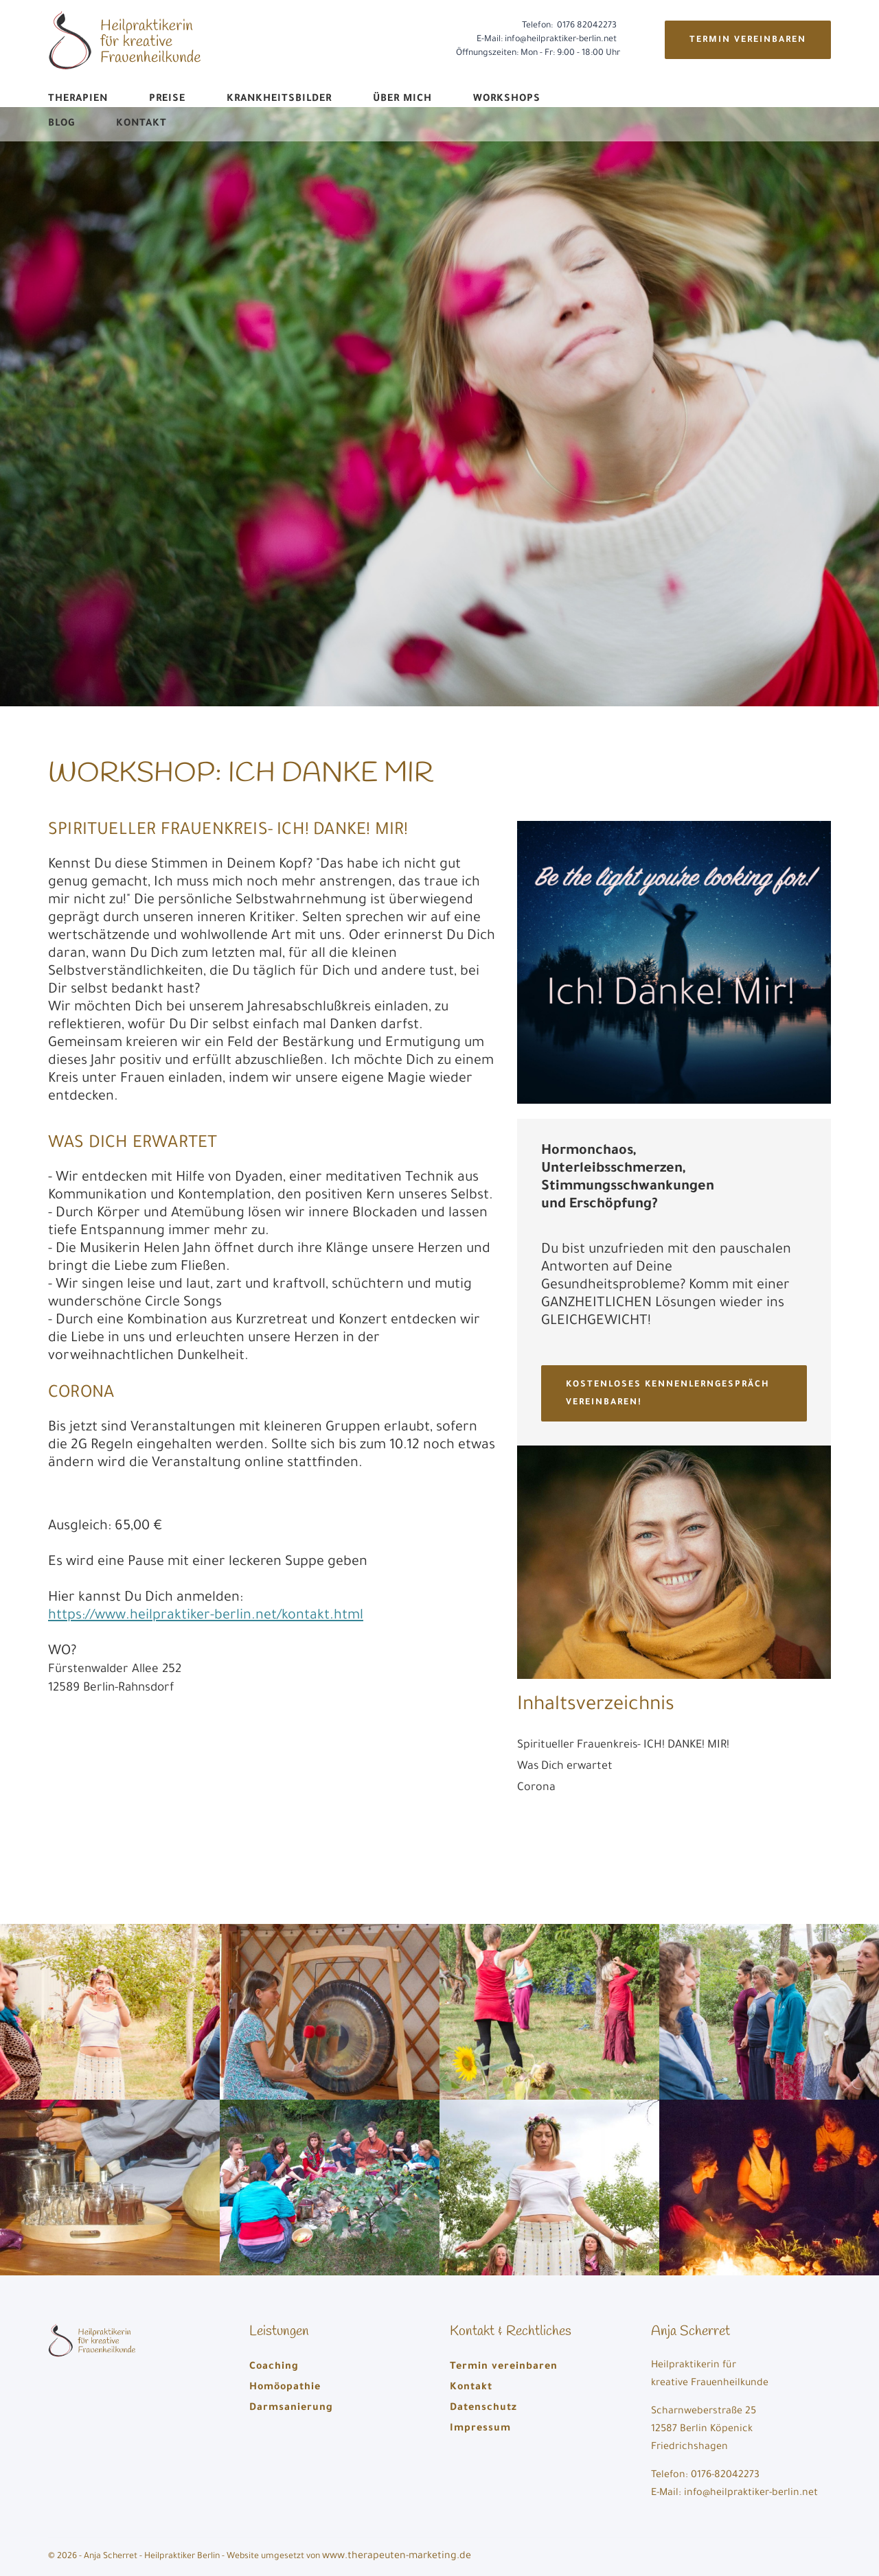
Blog (61, 124)
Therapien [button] (78, 99)
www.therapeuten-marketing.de (396, 2556)
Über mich (402, 99)
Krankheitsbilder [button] (279, 99)
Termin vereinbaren (747, 40)
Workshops (506, 99)
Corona (536, 1788)
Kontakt (141, 124)
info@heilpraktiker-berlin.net (561, 40)
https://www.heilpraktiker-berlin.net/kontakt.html (205, 1616)
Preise (167, 99)
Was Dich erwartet (565, 1767)
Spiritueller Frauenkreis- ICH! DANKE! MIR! (623, 1745)
